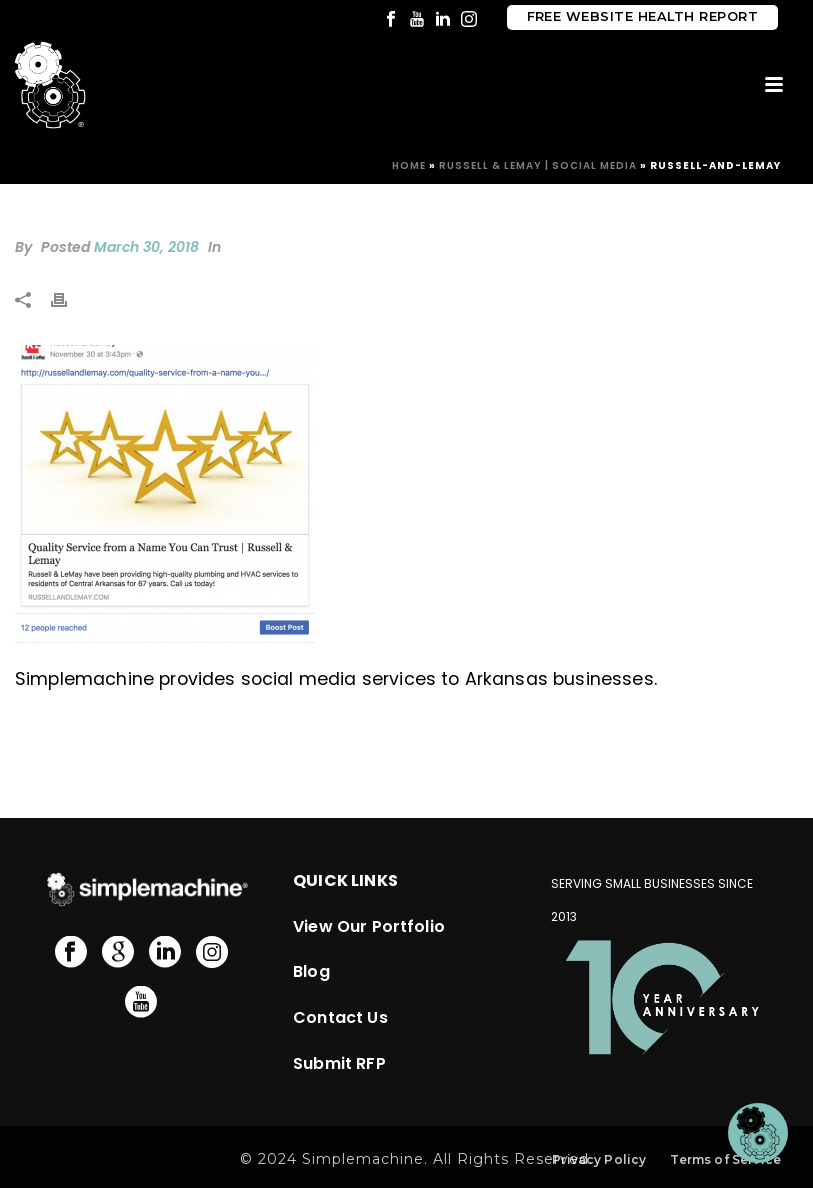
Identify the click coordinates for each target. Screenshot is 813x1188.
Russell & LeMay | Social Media (538, 165)
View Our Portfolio (369, 926)
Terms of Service (725, 1159)
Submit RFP (339, 1063)
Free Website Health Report (642, 16)
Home (409, 165)
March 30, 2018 (146, 247)
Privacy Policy (599, 1159)
